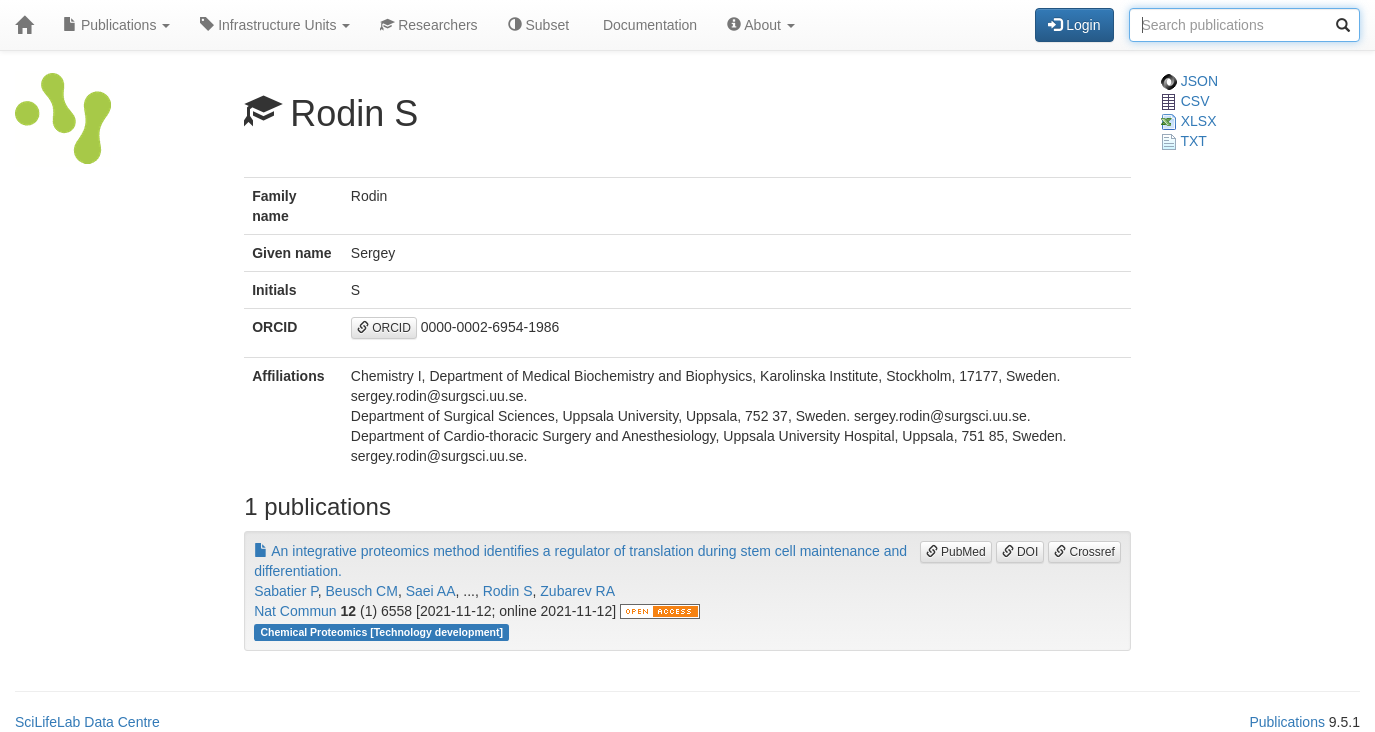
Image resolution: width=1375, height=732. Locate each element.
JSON (1189, 81)
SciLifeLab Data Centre (87, 722)
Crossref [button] (1084, 552)
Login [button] (1074, 25)
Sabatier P (286, 591)
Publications (116, 25)
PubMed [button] (956, 552)
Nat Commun (295, 611)
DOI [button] (1020, 552)
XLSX (1189, 121)
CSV (1185, 101)
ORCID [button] (384, 328)
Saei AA (431, 591)
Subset (538, 25)
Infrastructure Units (275, 25)
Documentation (648, 25)
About (761, 25)
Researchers (428, 25)
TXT (1184, 141)
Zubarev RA (577, 591)
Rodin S (508, 591)
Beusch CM (362, 591)
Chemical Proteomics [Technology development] (381, 632)
